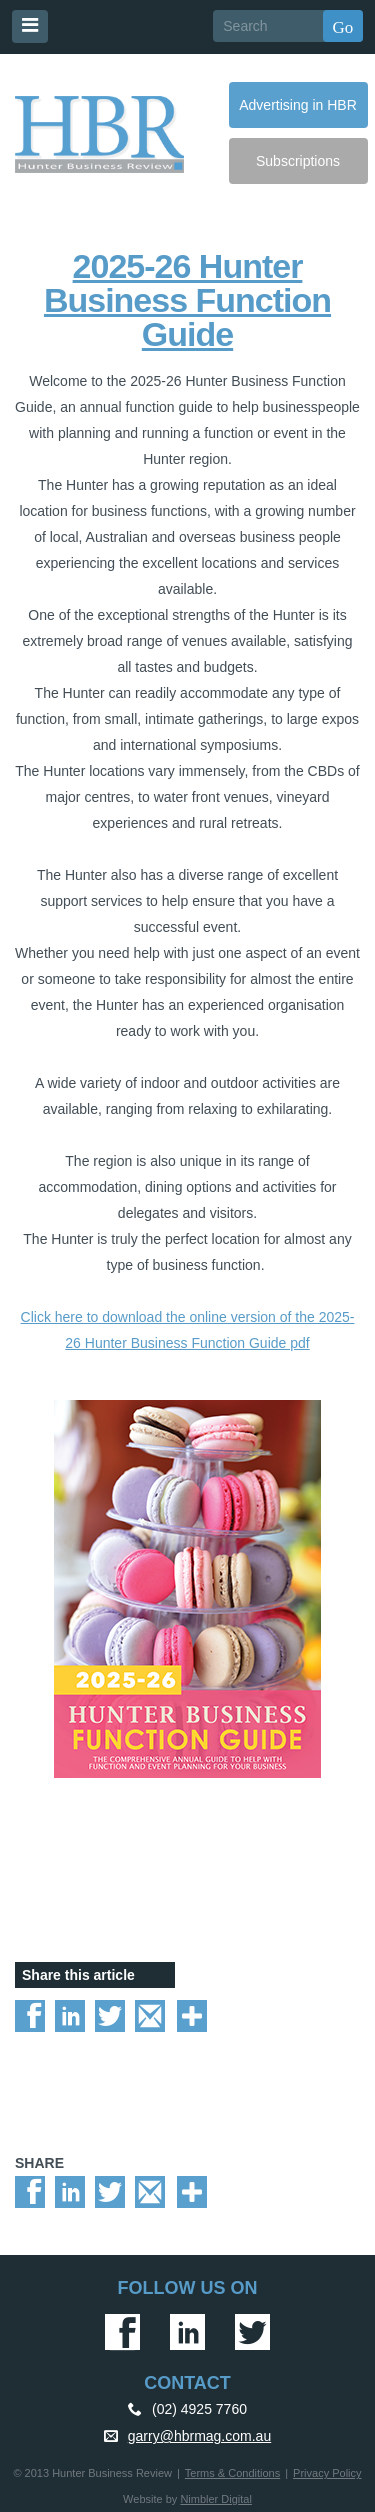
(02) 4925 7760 (199, 2409)
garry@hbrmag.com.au (199, 2436)
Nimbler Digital (216, 2499)
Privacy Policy (327, 2473)
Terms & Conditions (232, 2473)
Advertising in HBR (298, 105)
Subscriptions (298, 161)
